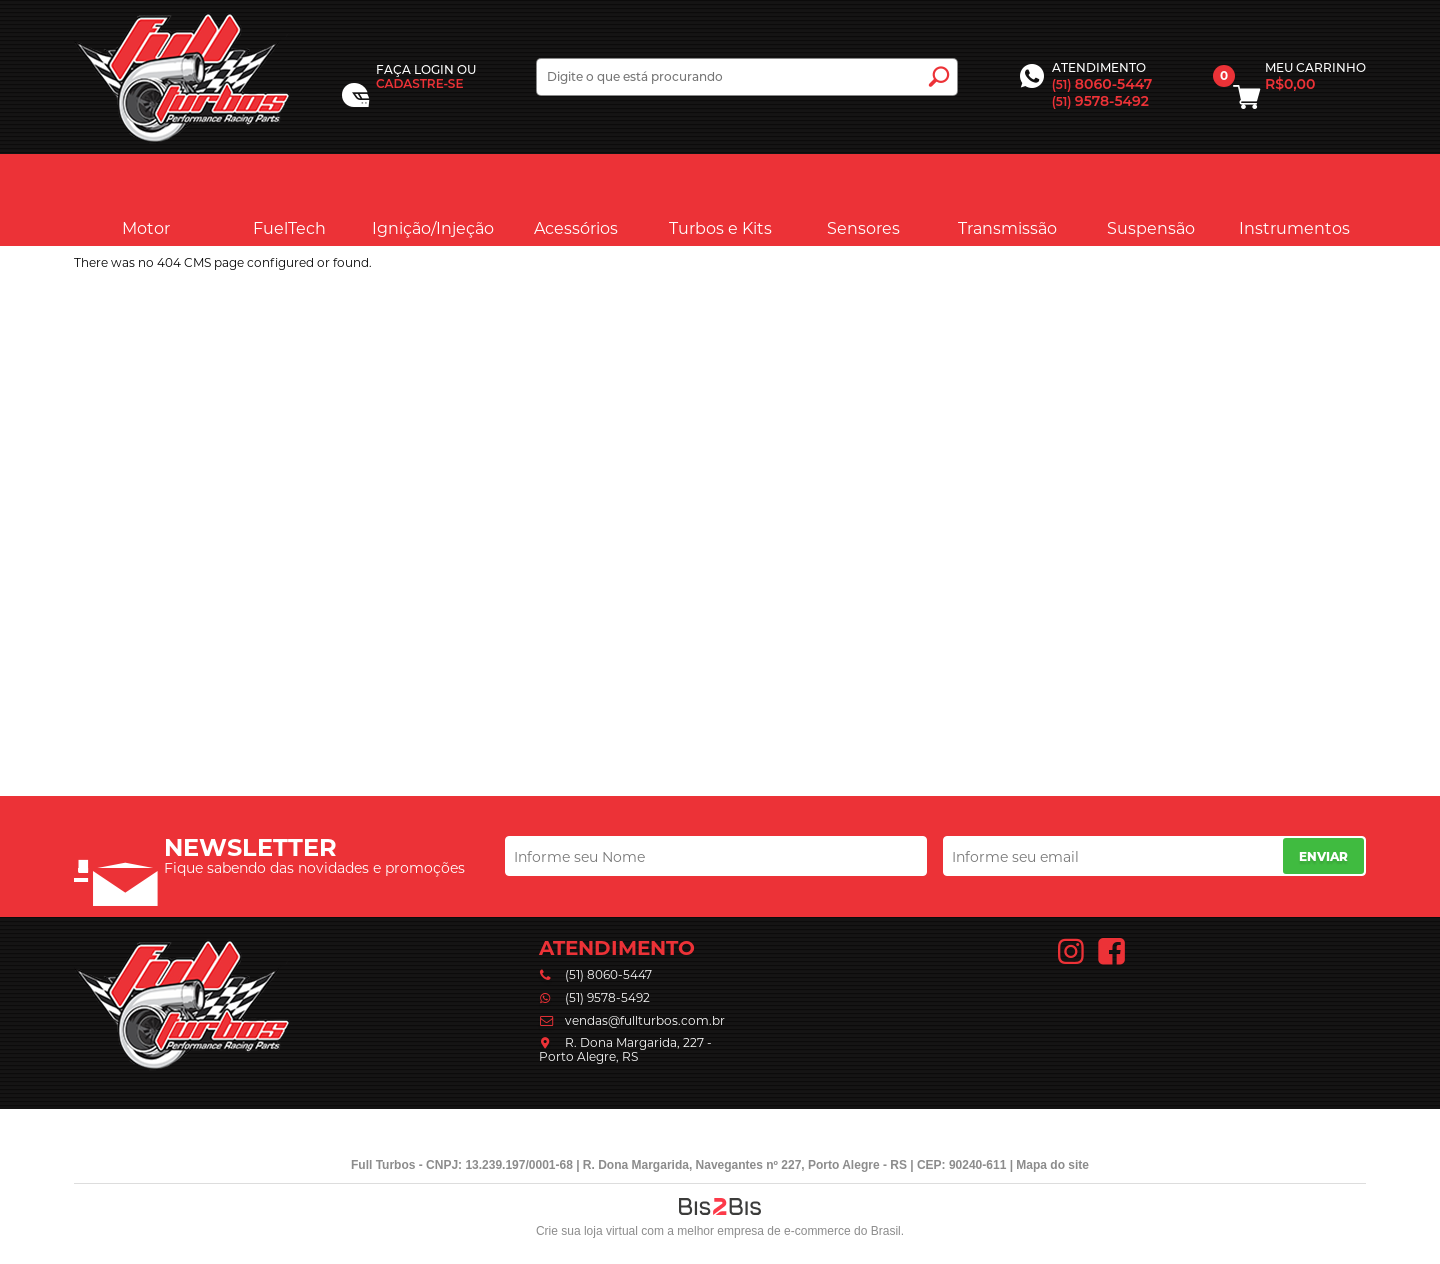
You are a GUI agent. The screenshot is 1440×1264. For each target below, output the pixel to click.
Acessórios (576, 198)
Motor (146, 198)
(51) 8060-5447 (608, 974)
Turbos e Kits (720, 198)
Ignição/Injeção (433, 198)
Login (434, 69)
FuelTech (289, 198)
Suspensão (1151, 198)
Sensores (863, 198)
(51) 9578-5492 (607, 997)
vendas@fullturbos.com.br (645, 1020)
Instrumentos (1294, 198)
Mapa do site (1052, 1165)
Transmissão (1007, 198)
